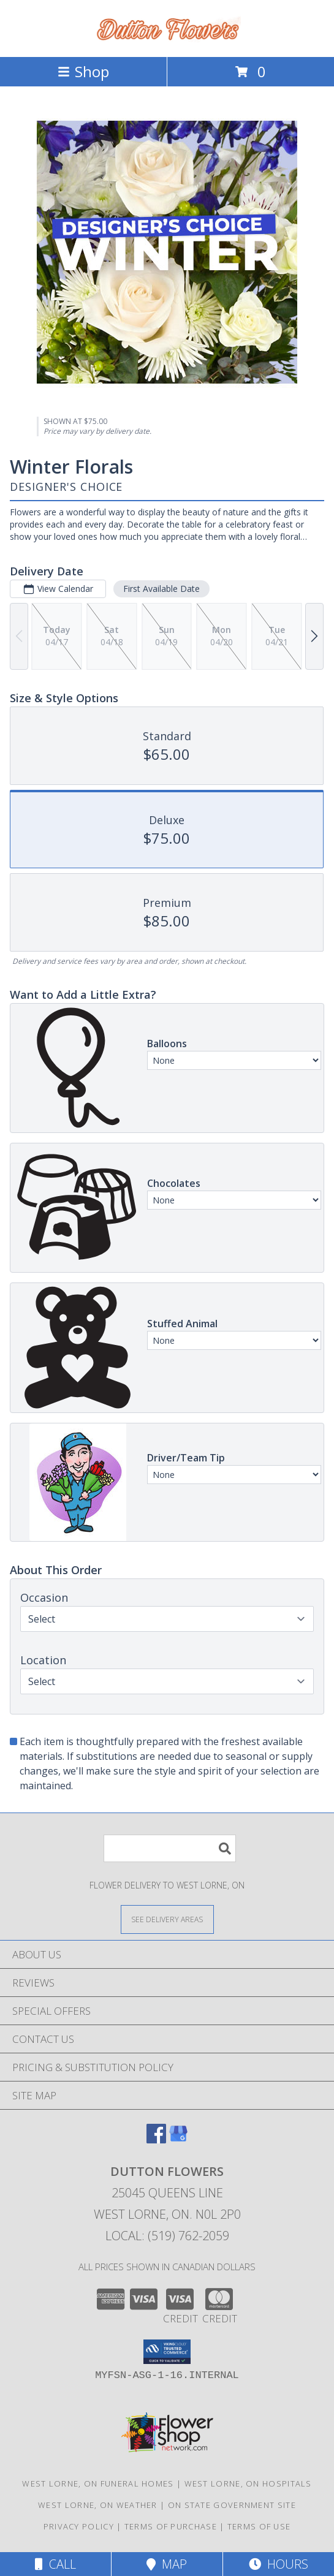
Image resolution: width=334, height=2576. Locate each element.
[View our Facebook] (156, 2139)
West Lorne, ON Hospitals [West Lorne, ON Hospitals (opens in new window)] (248, 2483)
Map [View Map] (166, 2564)
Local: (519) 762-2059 (167, 2235)
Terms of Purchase (170, 2526)
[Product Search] (170, 1848)
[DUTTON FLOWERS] (167, 39)
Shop (83, 71)
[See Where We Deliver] (167, 1919)
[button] (167, 2351)
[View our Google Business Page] (178, 2139)
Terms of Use (259, 2526)
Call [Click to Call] (55, 2564)
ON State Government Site (232, 2504)
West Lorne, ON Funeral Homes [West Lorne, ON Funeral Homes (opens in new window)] (97, 2483)
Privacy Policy (79, 2526)
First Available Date (161, 588)
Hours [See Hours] (278, 2564)
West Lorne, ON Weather (98, 2504)
